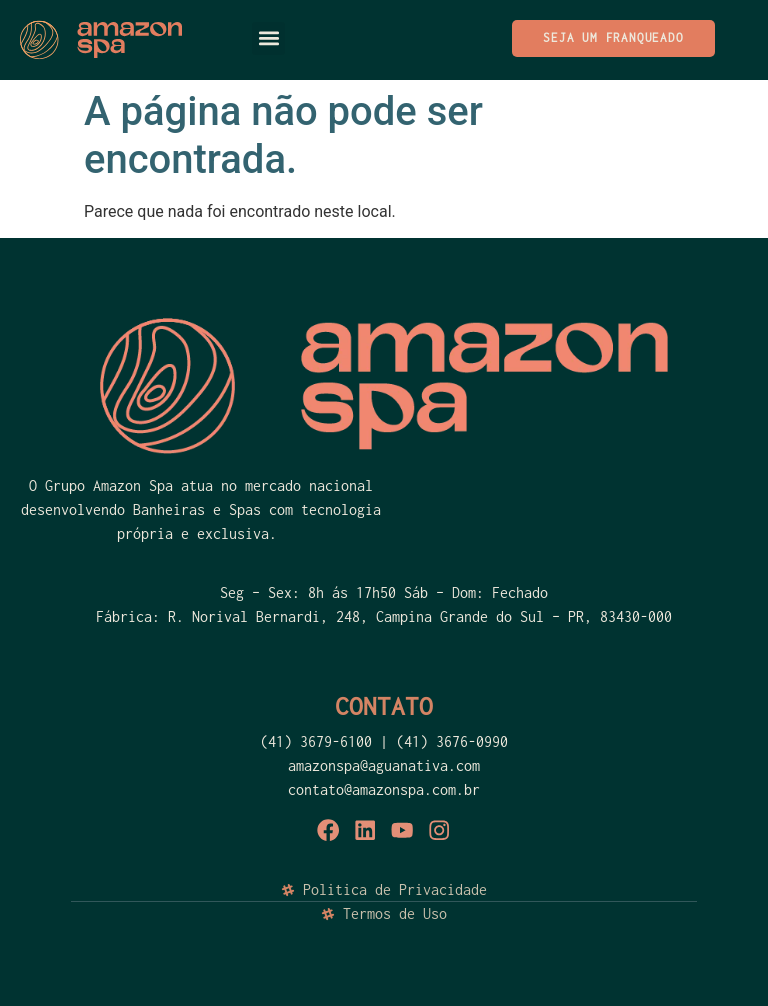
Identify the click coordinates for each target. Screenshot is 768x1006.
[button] (268, 38)
